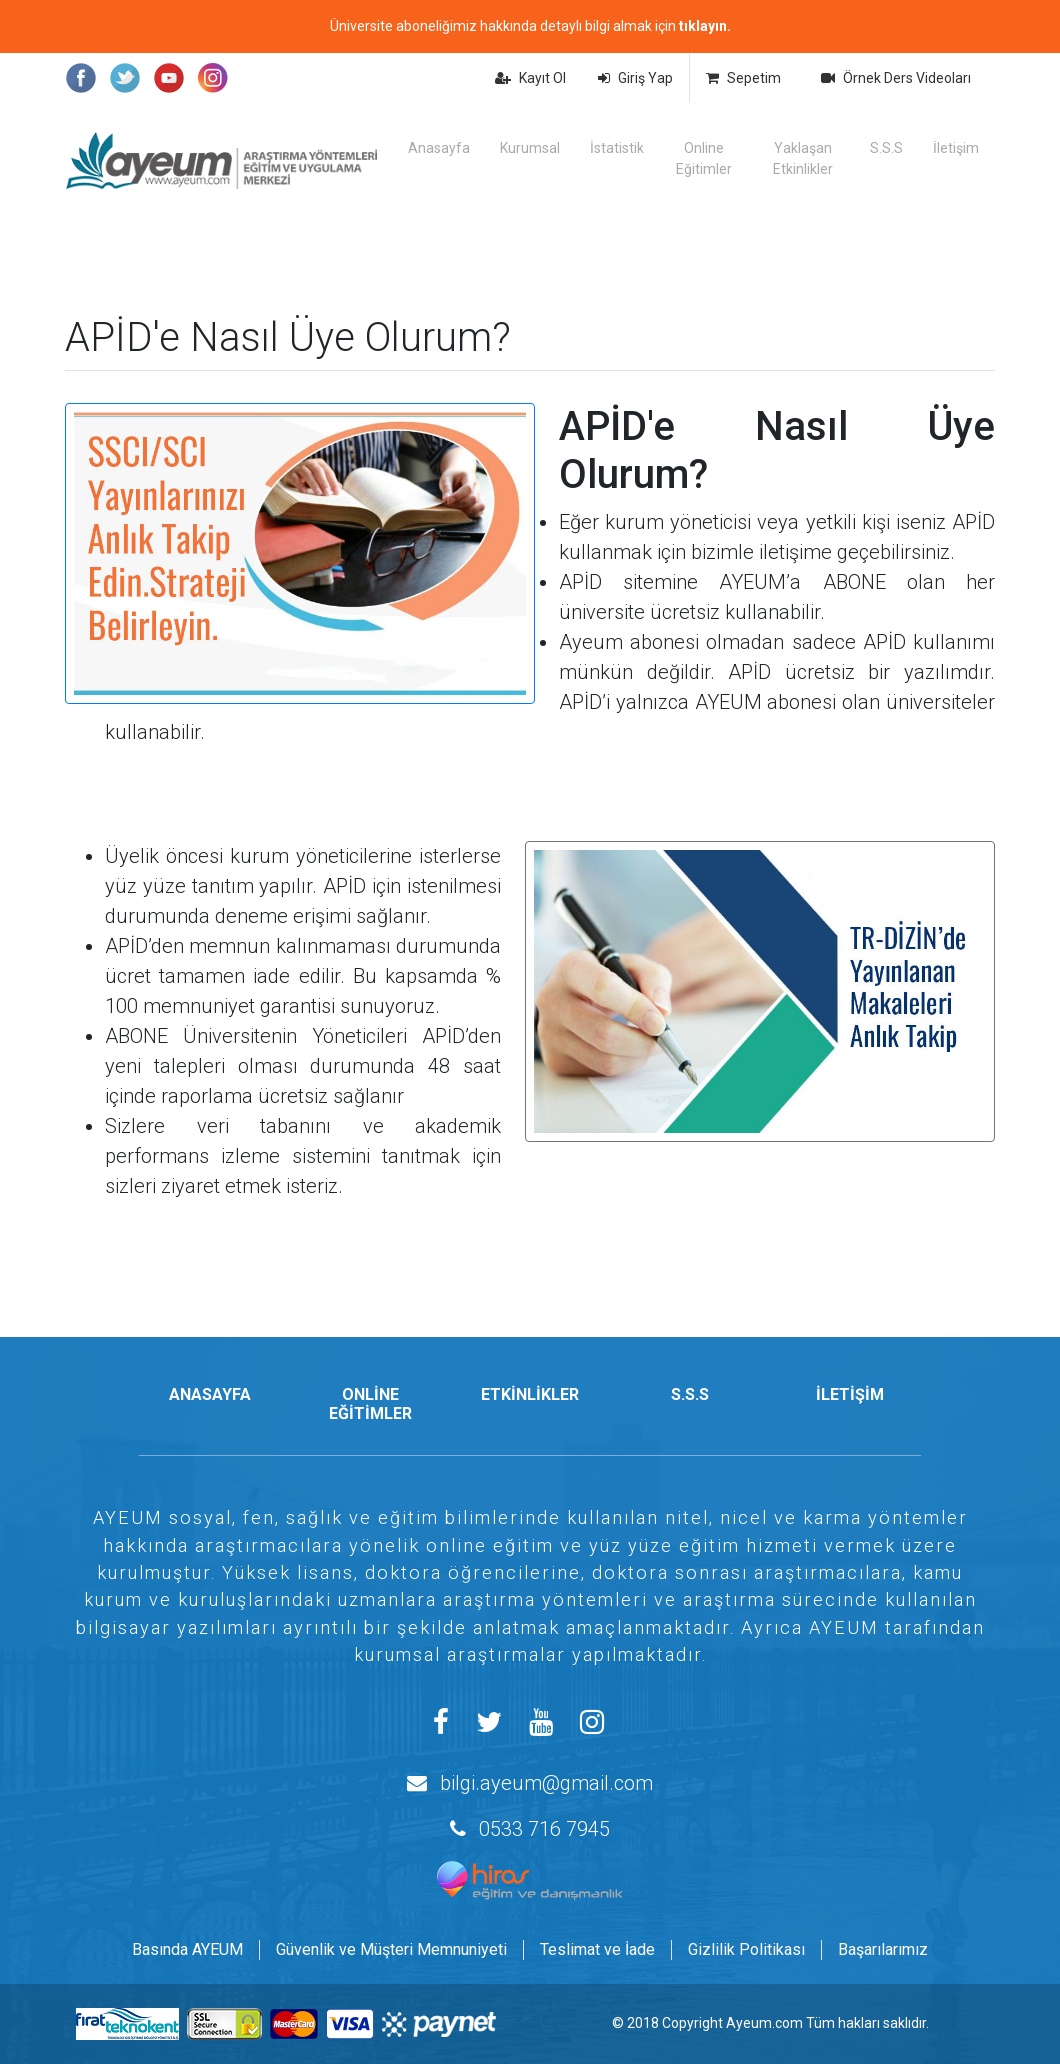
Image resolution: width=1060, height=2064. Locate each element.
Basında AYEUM (187, 1949)
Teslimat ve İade (597, 1949)
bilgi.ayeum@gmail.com (546, 1783)
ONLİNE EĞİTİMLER (370, 1404)
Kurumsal (530, 148)
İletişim (956, 148)
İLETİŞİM (850, 1394)
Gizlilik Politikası (746, 1949)
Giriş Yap (635, 78)
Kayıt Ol (530, 78)
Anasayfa (439, 148)
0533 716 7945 (544, 1829)
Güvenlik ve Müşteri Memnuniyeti (391, 1949)
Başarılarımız (883, 1949)
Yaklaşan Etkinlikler (803, 158)
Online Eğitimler (704, 158)
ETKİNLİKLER (530, 1394)
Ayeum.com (764, 2023)
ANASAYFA (210, 1394)
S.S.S (886, 148)
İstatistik (617, 148)
